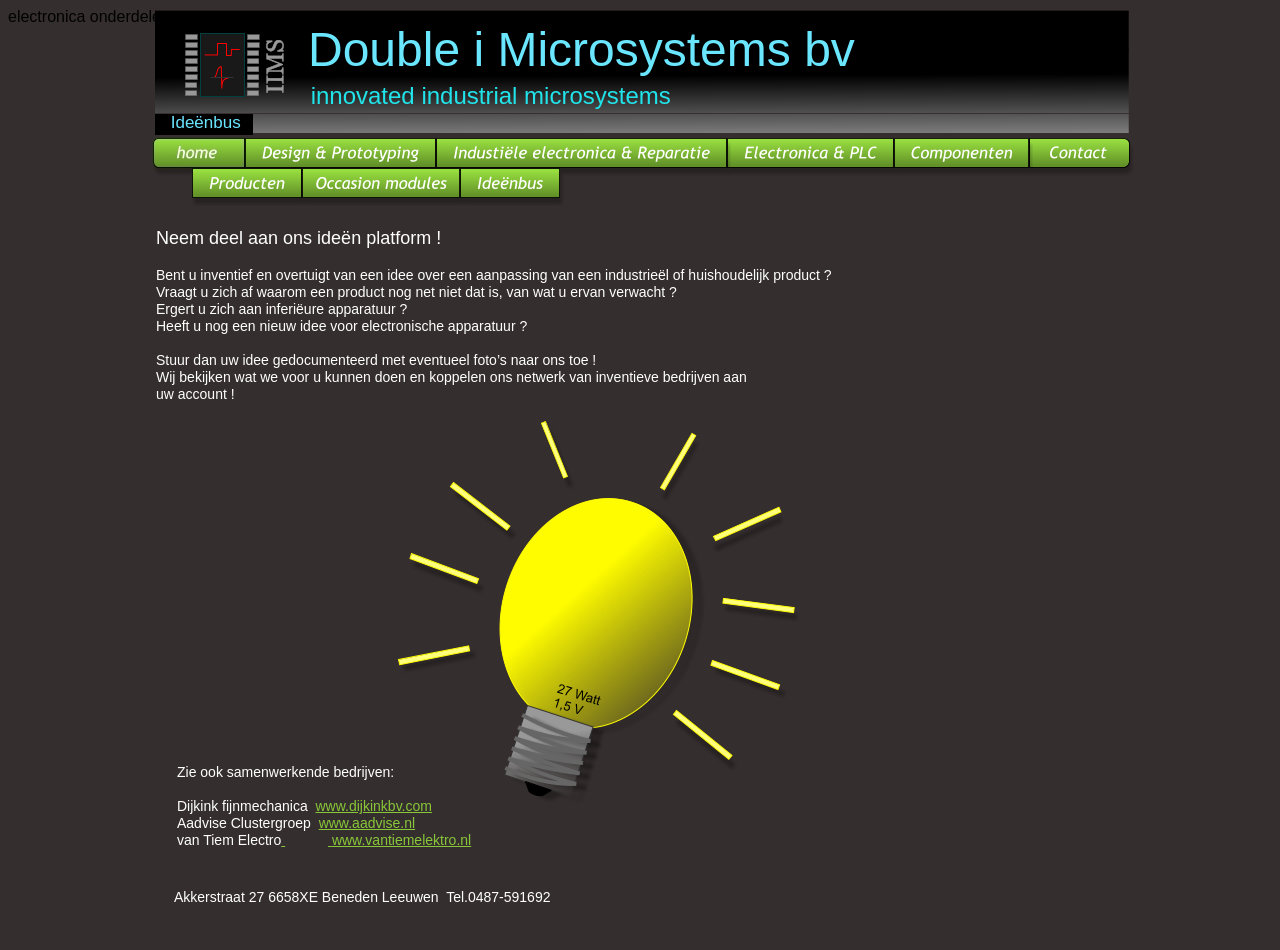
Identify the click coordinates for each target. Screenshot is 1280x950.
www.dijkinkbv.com (374, 806)
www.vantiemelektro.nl (401, 840)
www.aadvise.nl (367, 823)
